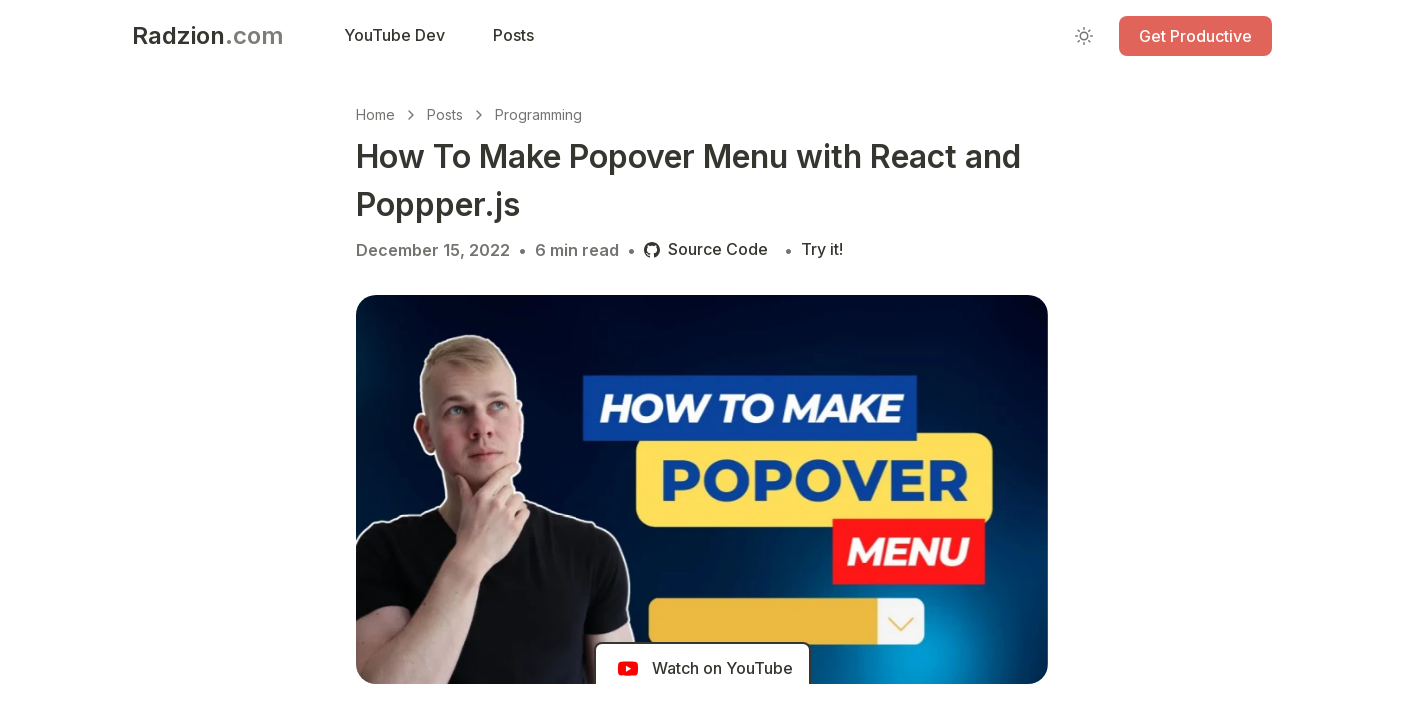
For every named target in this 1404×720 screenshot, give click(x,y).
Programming (538, 114)
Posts (445, 114)
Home (375, 114)
